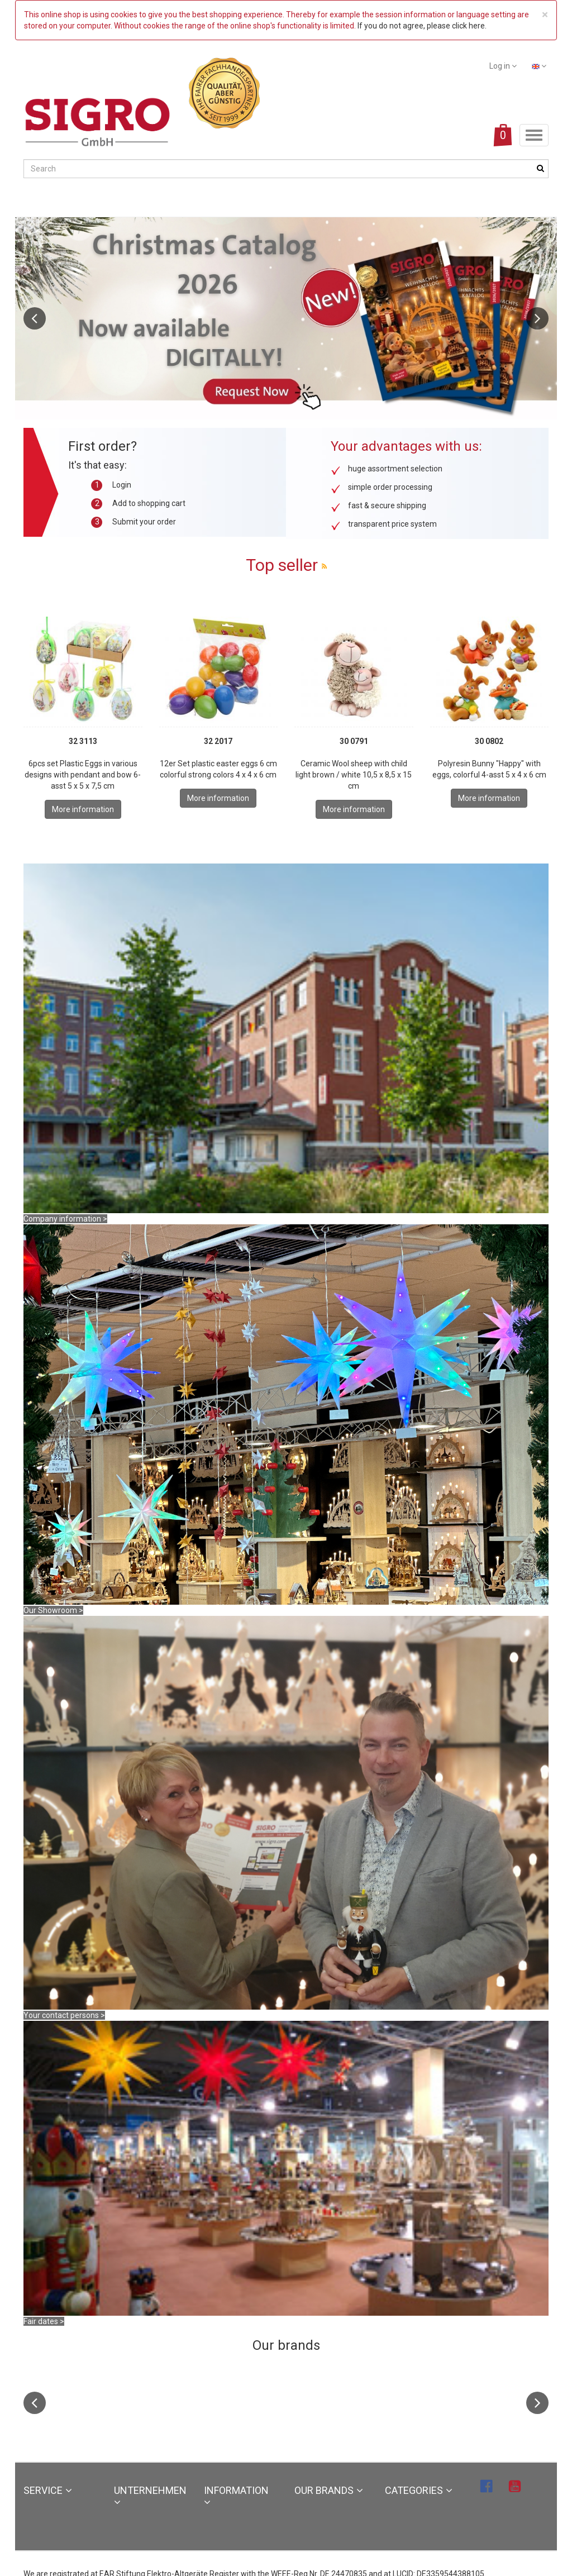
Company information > (65, 1218)
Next (537, 318)
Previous (34, 318)
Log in (503, 65)
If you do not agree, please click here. (422, 25)
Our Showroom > (53, 1610)
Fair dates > (43, 2321)
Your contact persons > (64, 2015)
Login (121, 484)
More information (83, 809)
